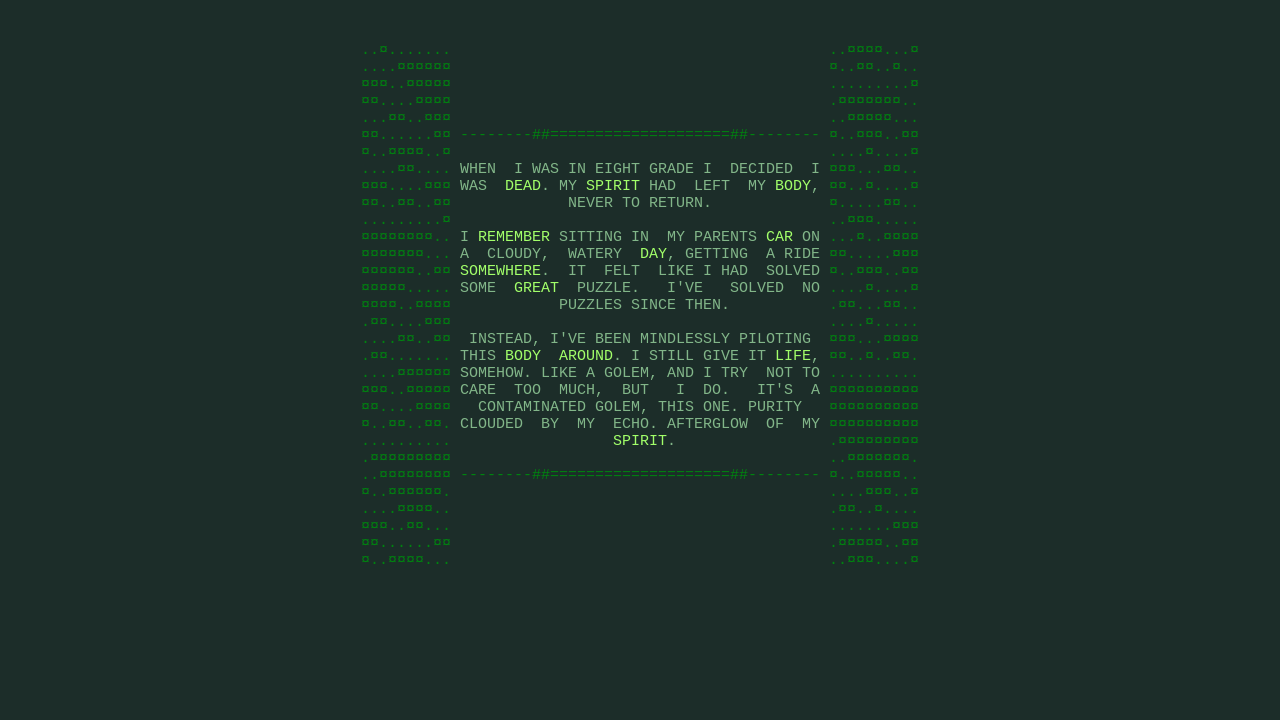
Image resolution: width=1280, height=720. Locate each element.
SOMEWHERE (500, 312)
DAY (653, 292)
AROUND (586, 412)
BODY (793, 212)
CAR (779, 272)
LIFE (793, 412)
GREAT (536, 332)
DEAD (523, 212)
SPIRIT (613, 212)
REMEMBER (514, 272)
